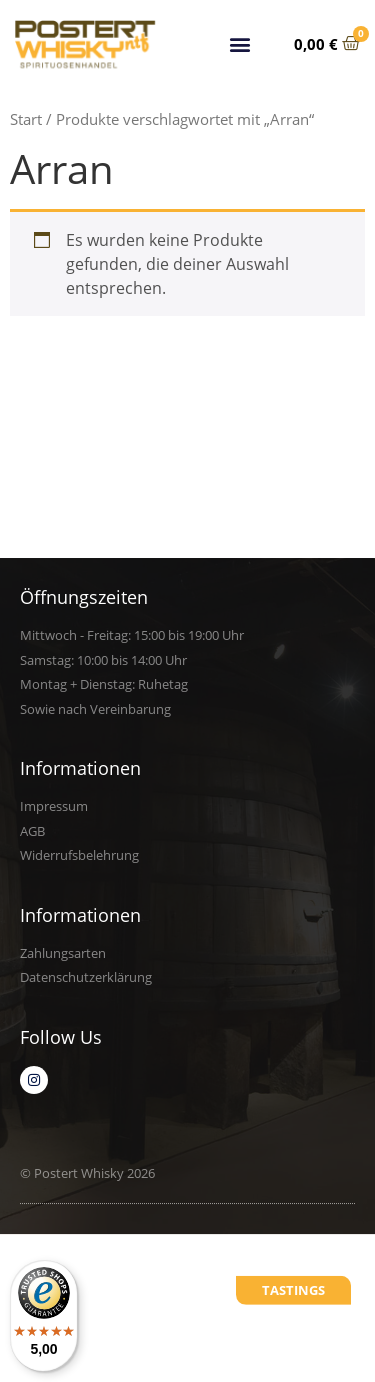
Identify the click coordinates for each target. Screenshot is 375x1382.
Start (26, 119)
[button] (240, 42)
